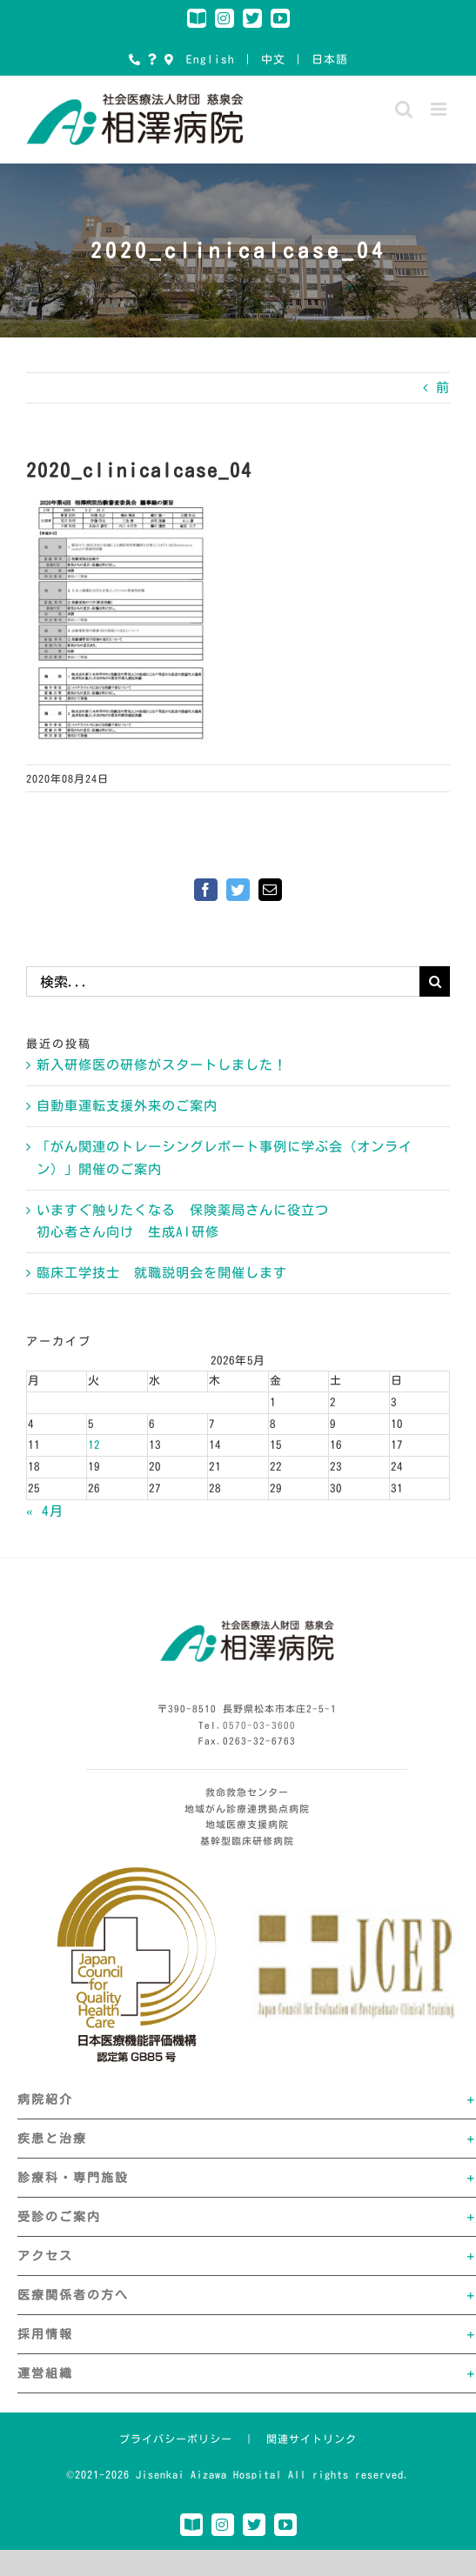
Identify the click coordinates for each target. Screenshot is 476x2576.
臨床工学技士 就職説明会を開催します (162, 1272)
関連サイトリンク (311, 2438)
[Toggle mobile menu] (440, 109)
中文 (273, 59)
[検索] (434, 981)
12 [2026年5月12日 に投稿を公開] (94, 1445)
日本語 (330, 59)
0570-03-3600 (259, 1725)
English (210, 59)
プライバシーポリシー (175, 2438)
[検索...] (222, 981)
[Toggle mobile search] (404, 109)
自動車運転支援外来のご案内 (127, 1105)
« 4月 (45, 1511)
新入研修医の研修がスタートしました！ (162, 1064)
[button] (246, 2099)
